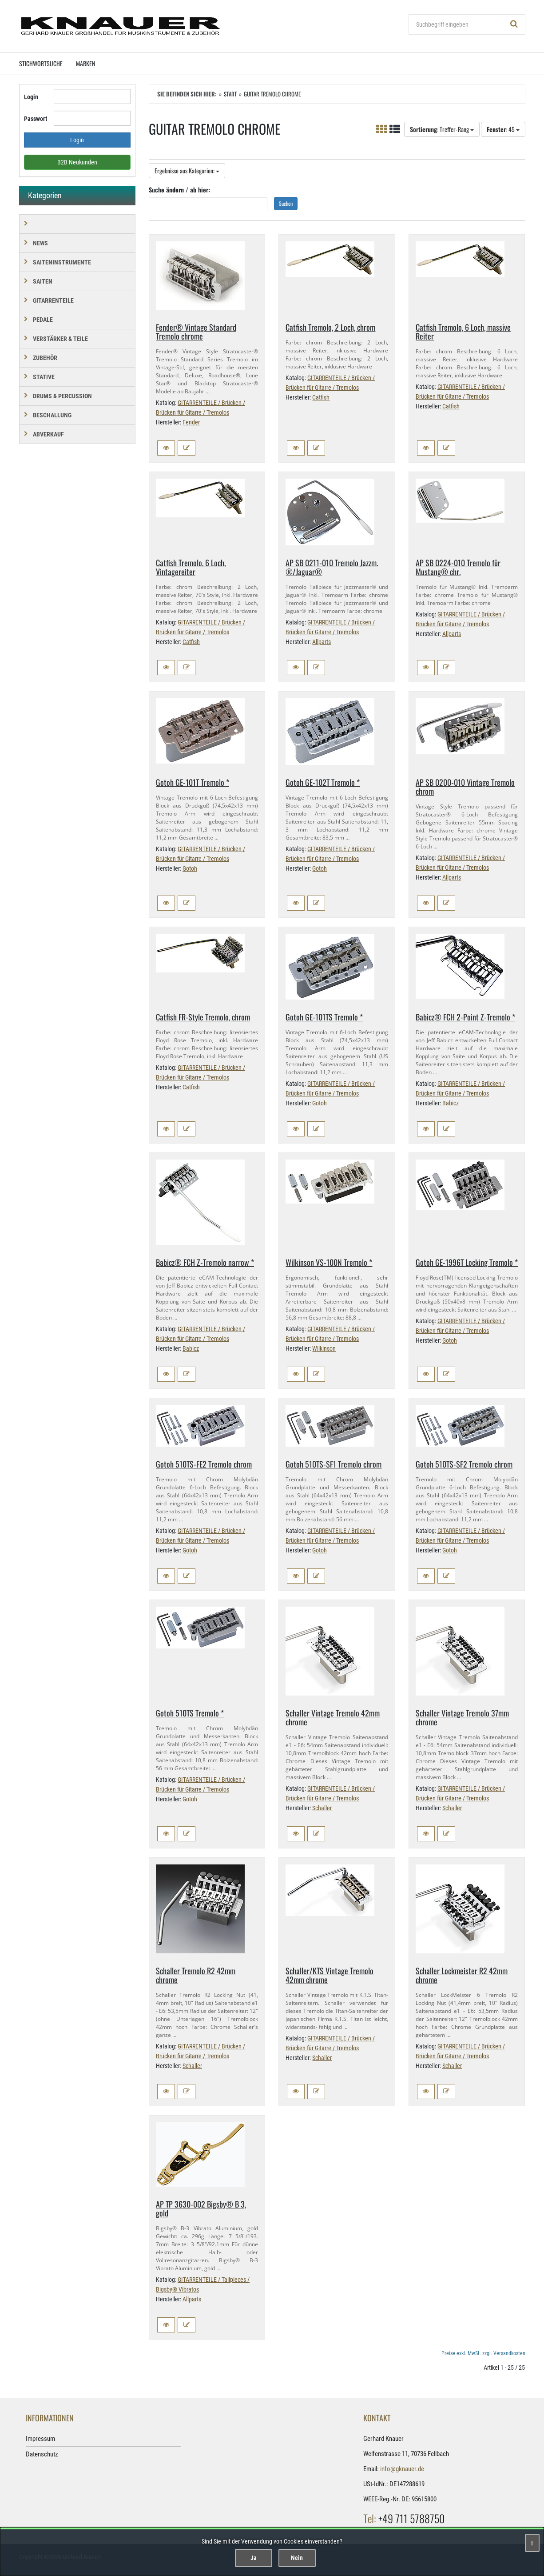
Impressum (40, 2439)
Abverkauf (48, 434)
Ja (253, 2557)
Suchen (286, 203)
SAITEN (42, 281)
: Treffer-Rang (442, 129)
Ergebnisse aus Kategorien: (187, 170)
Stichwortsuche (41, 63)
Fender (191, 422)
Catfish (321, 397)
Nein (297, 2557)
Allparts (321, 641)
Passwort (35, 118)
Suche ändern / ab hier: (179, 189)
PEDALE (43, 319)
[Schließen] (532, 2543)
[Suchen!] (514, 24)
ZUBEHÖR (45, 357)
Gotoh (190, 868)
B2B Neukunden (77, 162)
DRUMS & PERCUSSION (62, 396)
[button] (166, 448)
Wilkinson (324, 1348)
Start (230, 93)
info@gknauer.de (402, 2469)
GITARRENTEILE (53, 300)
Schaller (322, 1808)
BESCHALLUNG (52, 415)
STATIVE (44, 376)
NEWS (40, 243)
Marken (85, 63)
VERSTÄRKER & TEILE (60, 338)
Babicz (450, 1103)
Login (31, 96)
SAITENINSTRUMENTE (62, 262)
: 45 (503, 129)
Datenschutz (42, 2454)
